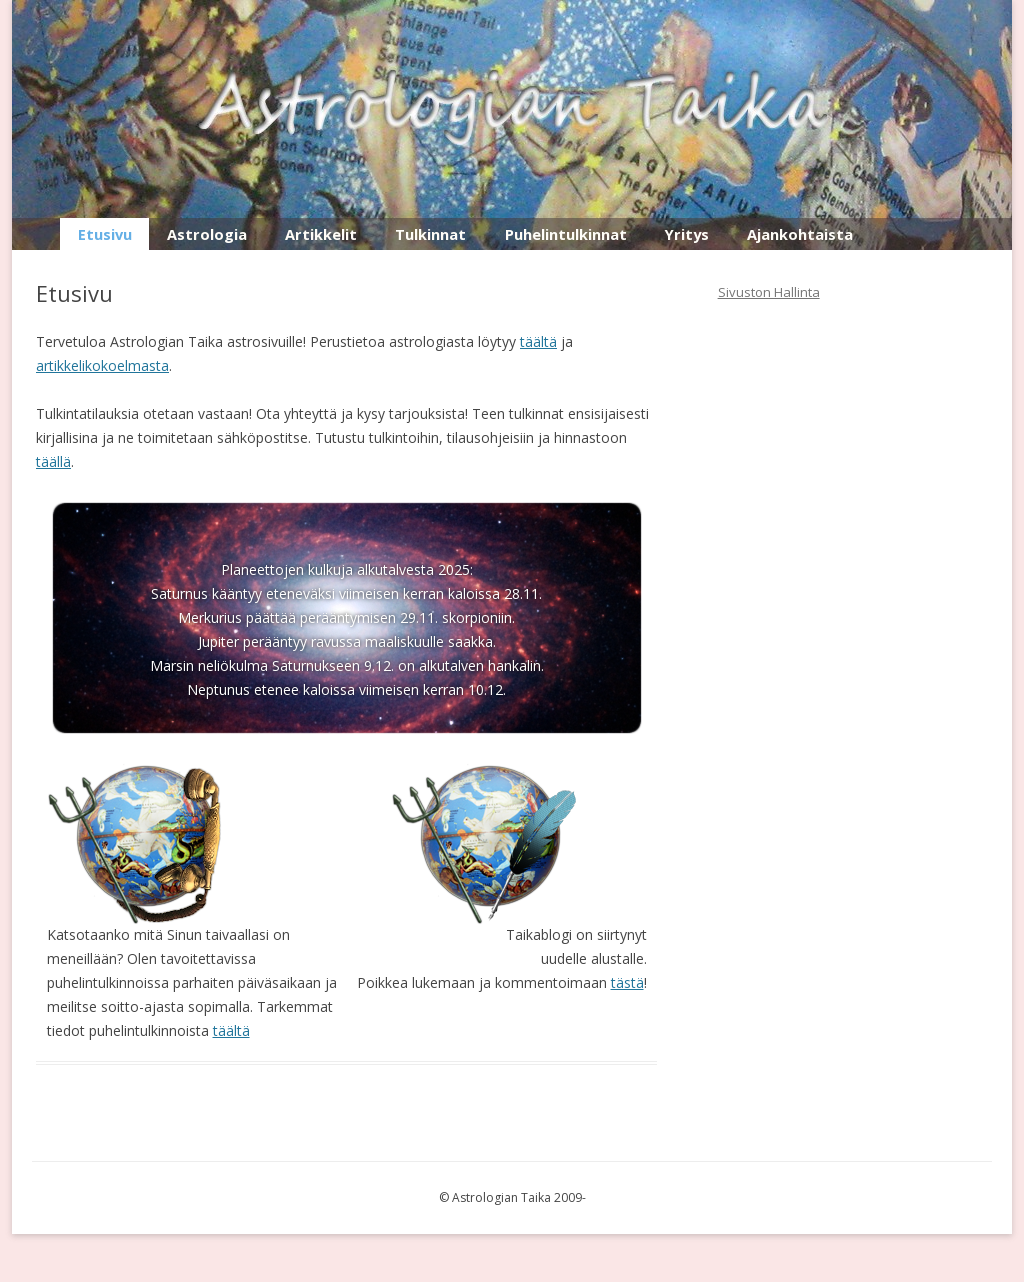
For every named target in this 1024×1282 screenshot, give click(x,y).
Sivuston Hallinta (769, 292)
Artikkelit (321, 234)
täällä (53, 461)
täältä (538, 341)
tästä (627, 982)
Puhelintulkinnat (566, 234)
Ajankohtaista (800, 234)
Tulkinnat (430, 234)
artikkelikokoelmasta (102, 365)
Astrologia (207, 234)
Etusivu (105, 234)
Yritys (687, 234)
